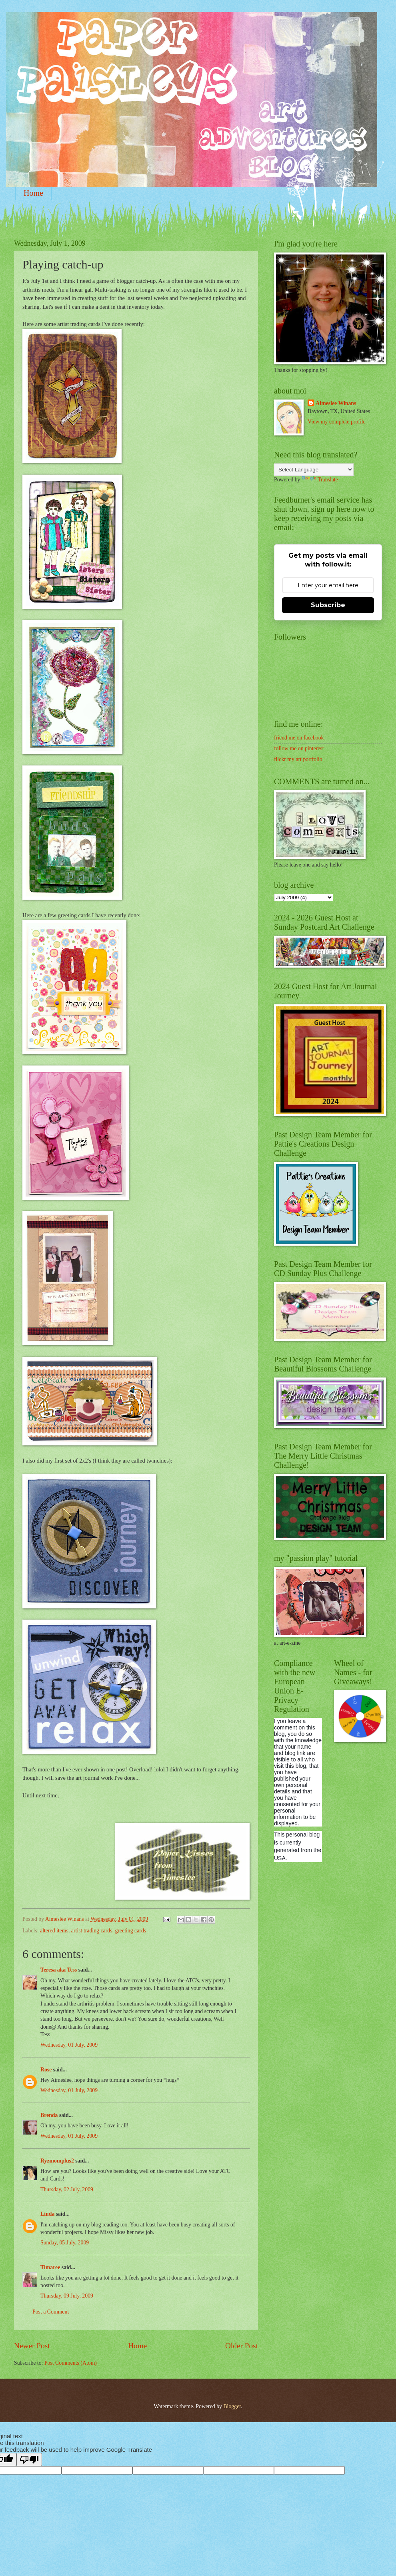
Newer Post (32, 2345)
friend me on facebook (299, 738)
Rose (46, 2070)
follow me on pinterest (299, 748)
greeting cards (130, 1931)
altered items (54, 1931)
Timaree (50, 2267)
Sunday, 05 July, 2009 (64, 2243)
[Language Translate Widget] (314, 469)
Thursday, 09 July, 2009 (66, 2296)
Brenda (49, 2115)
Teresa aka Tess (58, 1970)
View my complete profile (336, 422)
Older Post (241, 2345)
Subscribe (328, 605)
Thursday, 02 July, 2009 (66, 2189)
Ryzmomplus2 (57, 2161)
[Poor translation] (29, 2459)
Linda (47, 2214)
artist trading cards (91, 1931)
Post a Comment (50, 2312)
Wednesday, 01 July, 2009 (69, 2045)
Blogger (232, 2406)
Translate (320, 480)
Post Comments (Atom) (70, 2363)
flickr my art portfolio (298, 759)
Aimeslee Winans (336, 403)
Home (33, 193)
